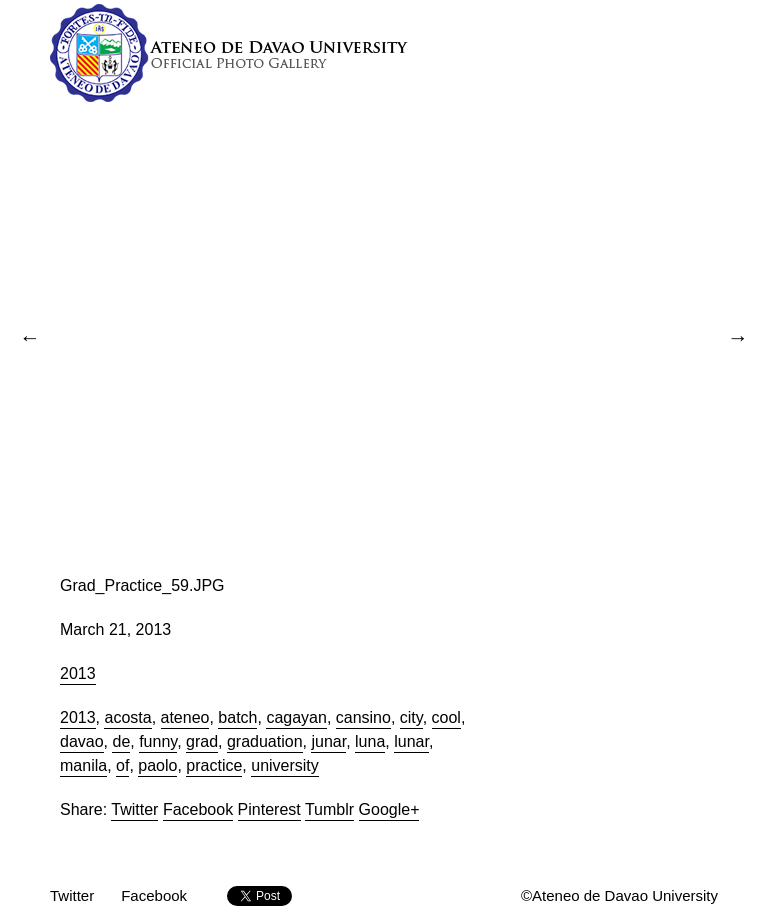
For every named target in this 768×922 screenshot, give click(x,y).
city (411, 717)
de (121, 741)
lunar (411, 741)
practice (214, 765)
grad (202, 741)
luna (370, 741)
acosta (127, 717)
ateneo (185, 717)
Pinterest (269, 809)
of (122, 765)
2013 (78, 673)
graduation (265, 741)
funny (158, 741)
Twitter (134, 809)
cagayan (296, 717)
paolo (157, 765)
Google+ (389, 809)
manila (83, 765)
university (285, 765)
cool (446, 717)
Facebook (198, 809)
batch (237, 717)
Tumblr (329, 809)
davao (82, 741)
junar (328, 741)
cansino (363, 717)
